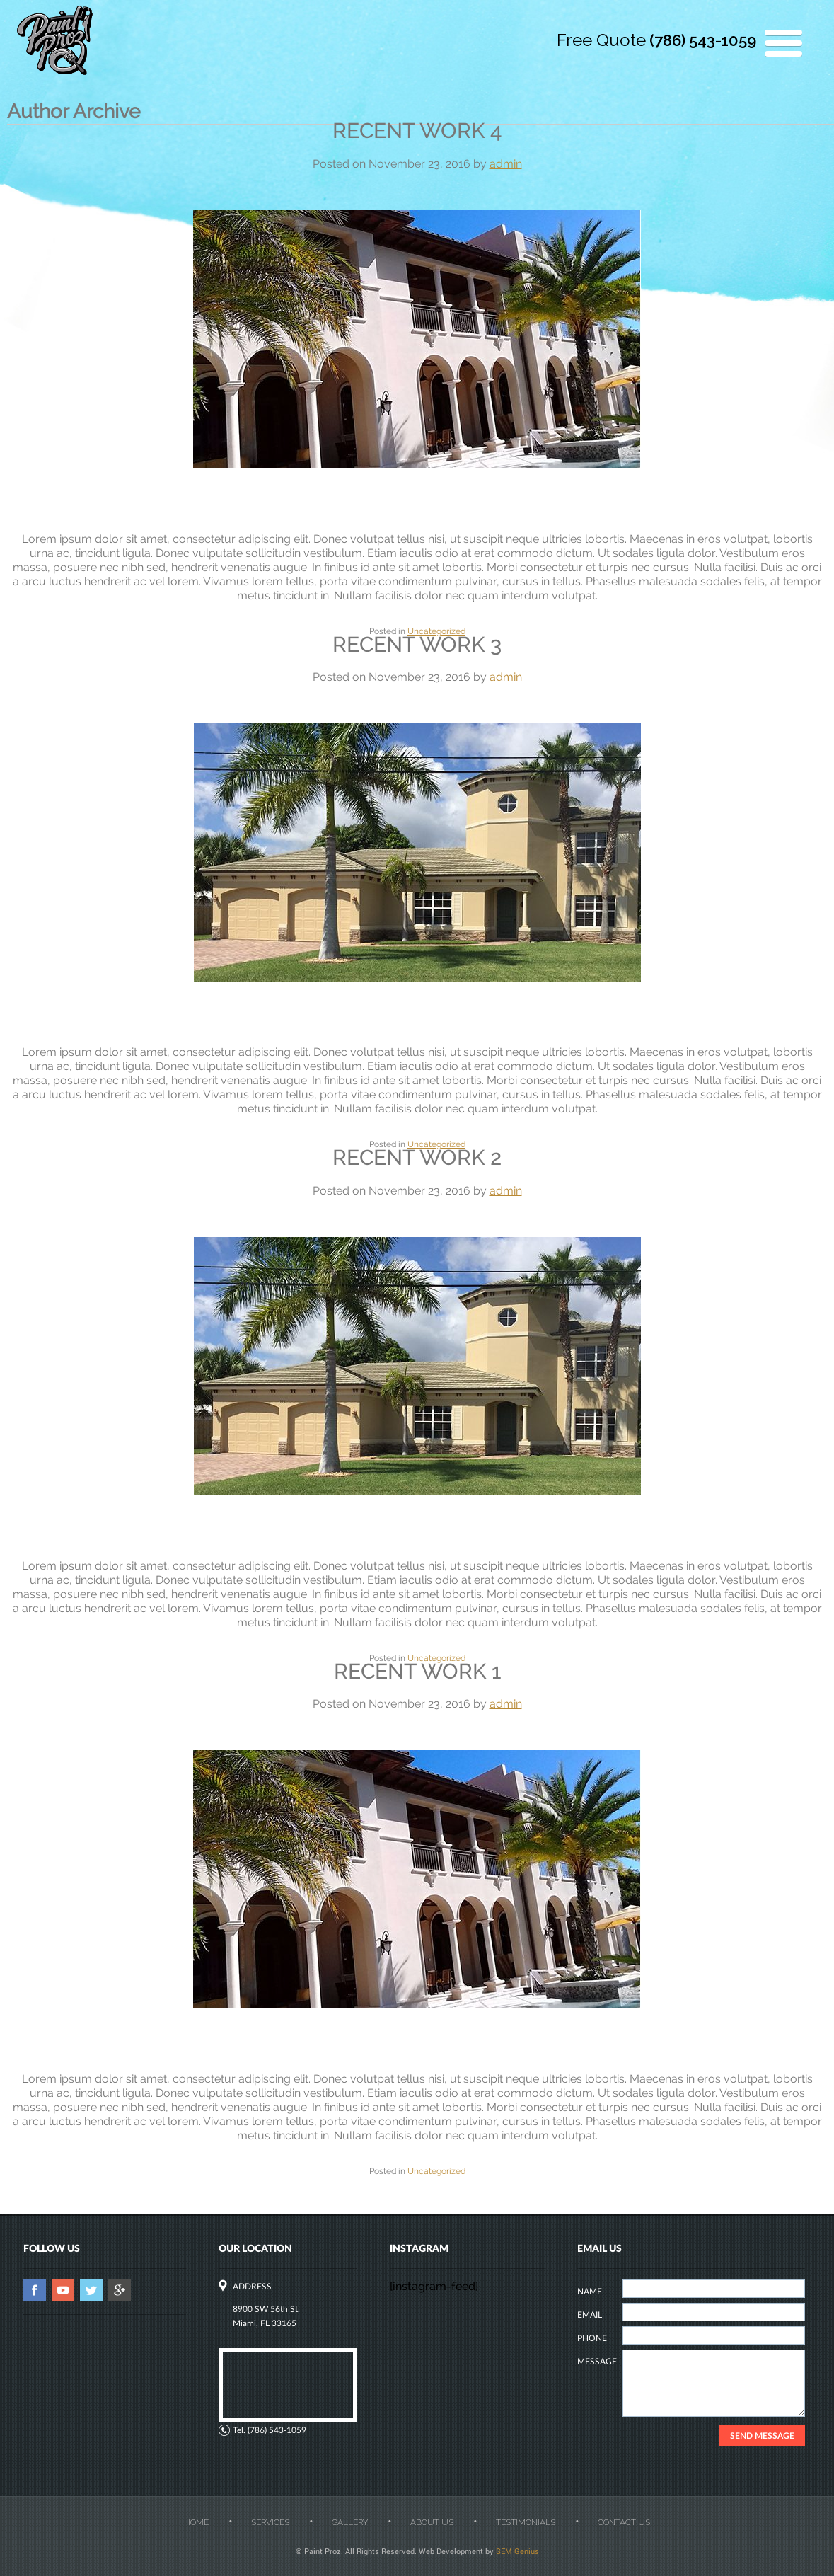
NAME (589, 2291)
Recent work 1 (417, 1671)
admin (506, 164)
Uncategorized (436, 631)
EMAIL (589, 2314)
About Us (431, 2522)
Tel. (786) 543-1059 (269, 2430)
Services (270, 2522)
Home (196, 2522)
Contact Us (624, 2522)
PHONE (592, 2338)
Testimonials (525, 2522)
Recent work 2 (417, 1157)
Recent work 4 (417, 130)
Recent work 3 (417, 644)
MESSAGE (597, 2361)
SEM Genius (517, 2551)
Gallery (350, 2522)
